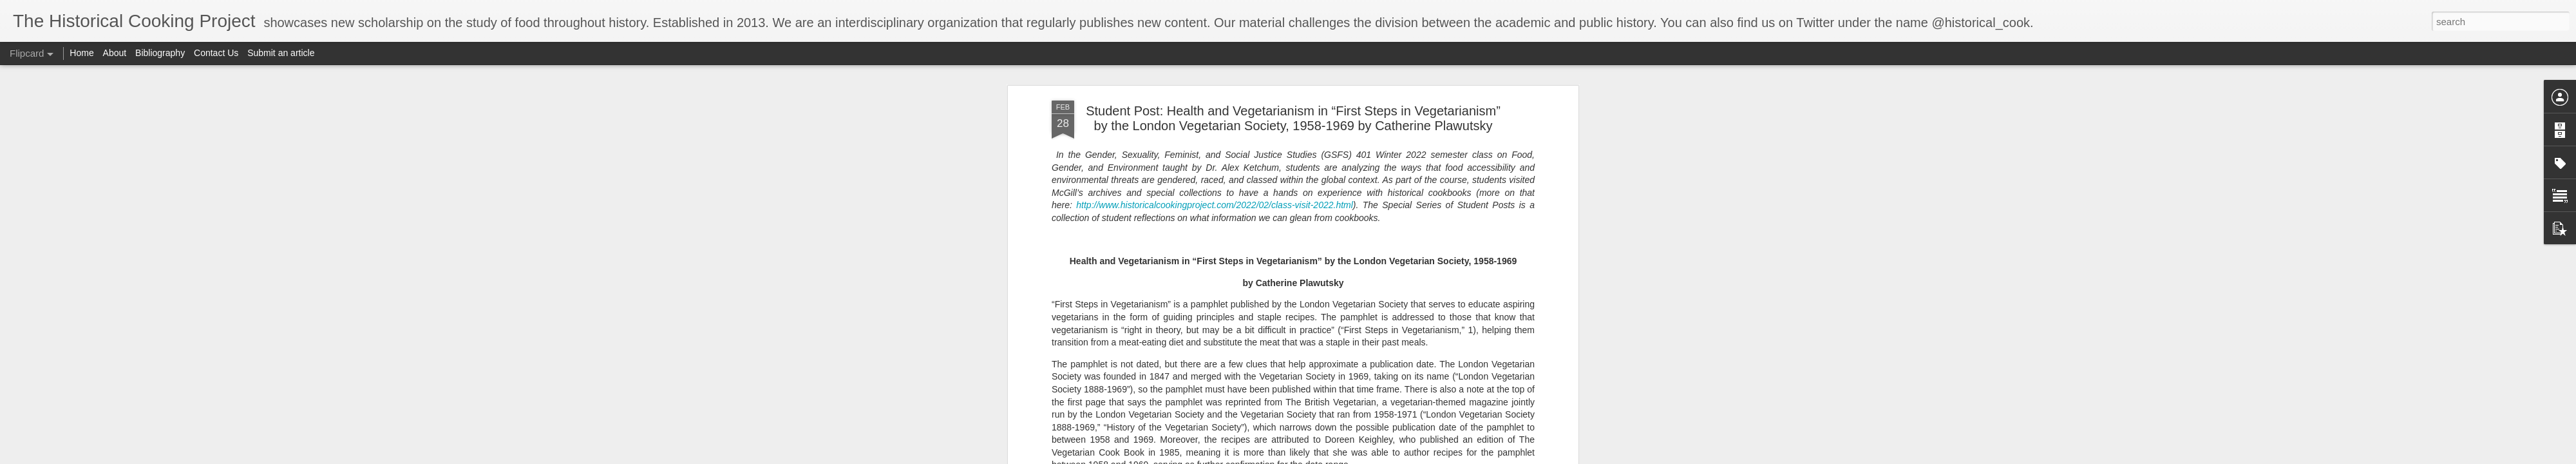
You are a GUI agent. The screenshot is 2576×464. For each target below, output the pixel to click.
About (115, 53)
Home (81, 53)
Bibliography (160, 53)
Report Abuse (1432, 457)
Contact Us (217, 53)
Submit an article (280, 53)
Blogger (1394, 457)
